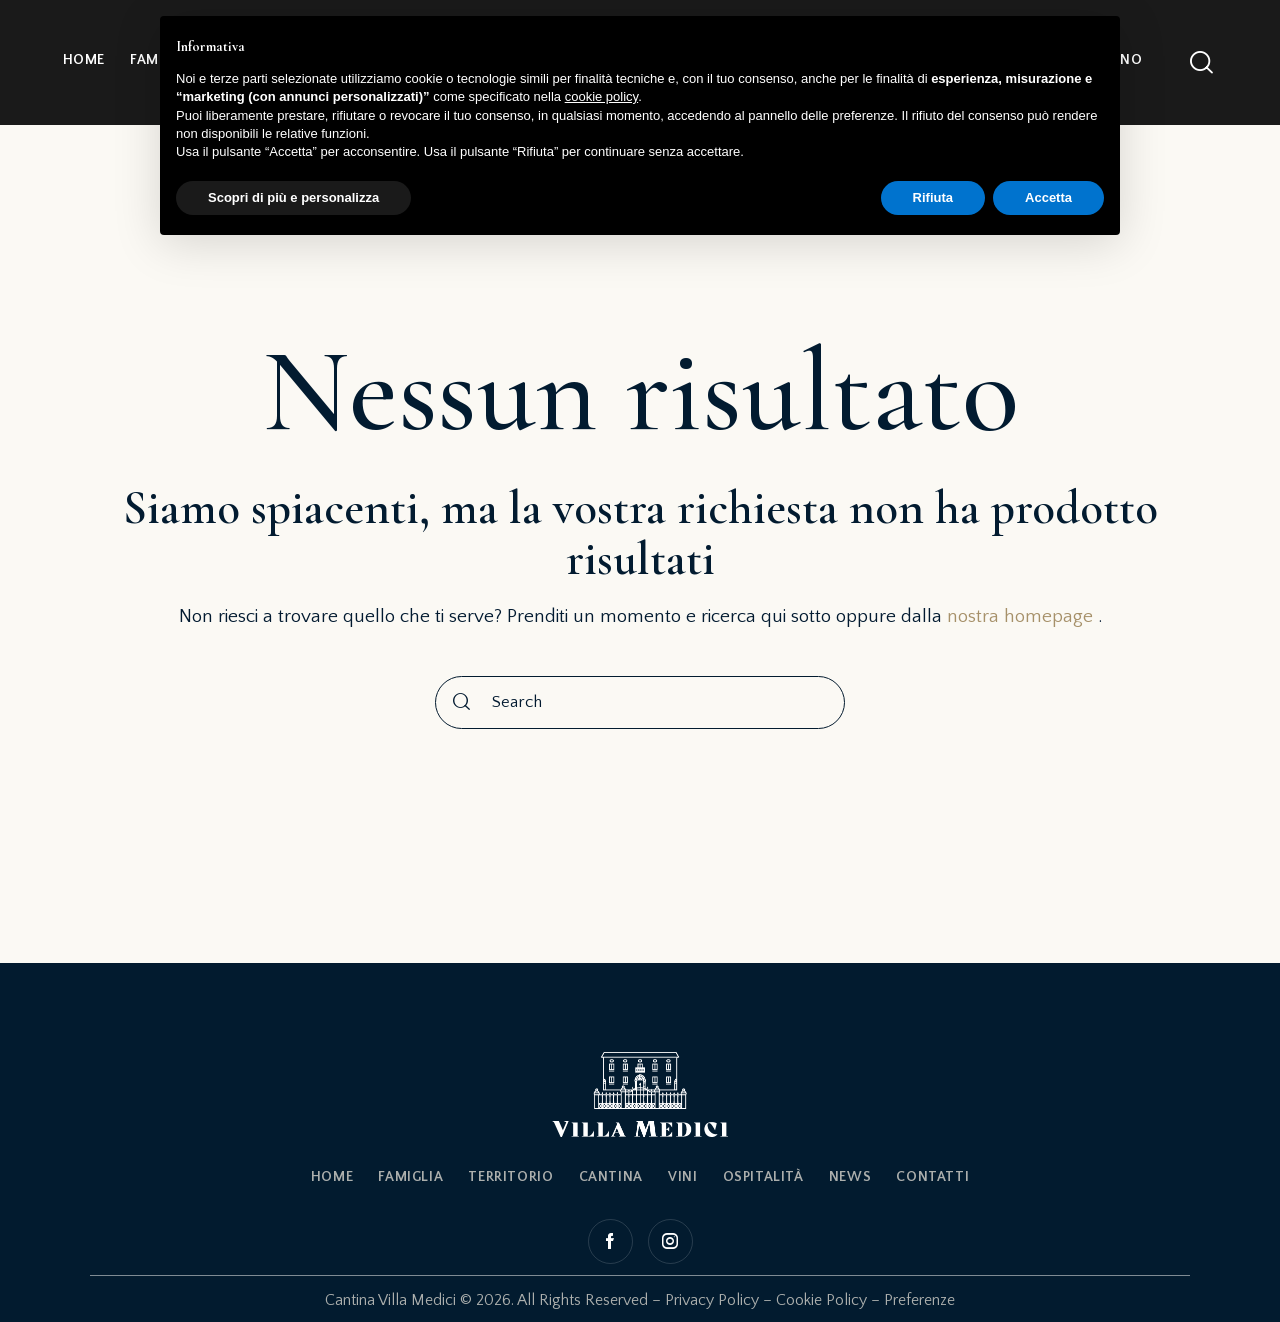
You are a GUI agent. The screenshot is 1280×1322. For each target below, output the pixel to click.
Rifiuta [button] (933, 197)
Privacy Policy (712, 1300)
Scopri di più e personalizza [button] (293, 197)
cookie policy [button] (601, 96)
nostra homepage (1020, 616)
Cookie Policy (821, 1300)
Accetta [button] (1048, 197)
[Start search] (461, 703)
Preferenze (919, 1300)
